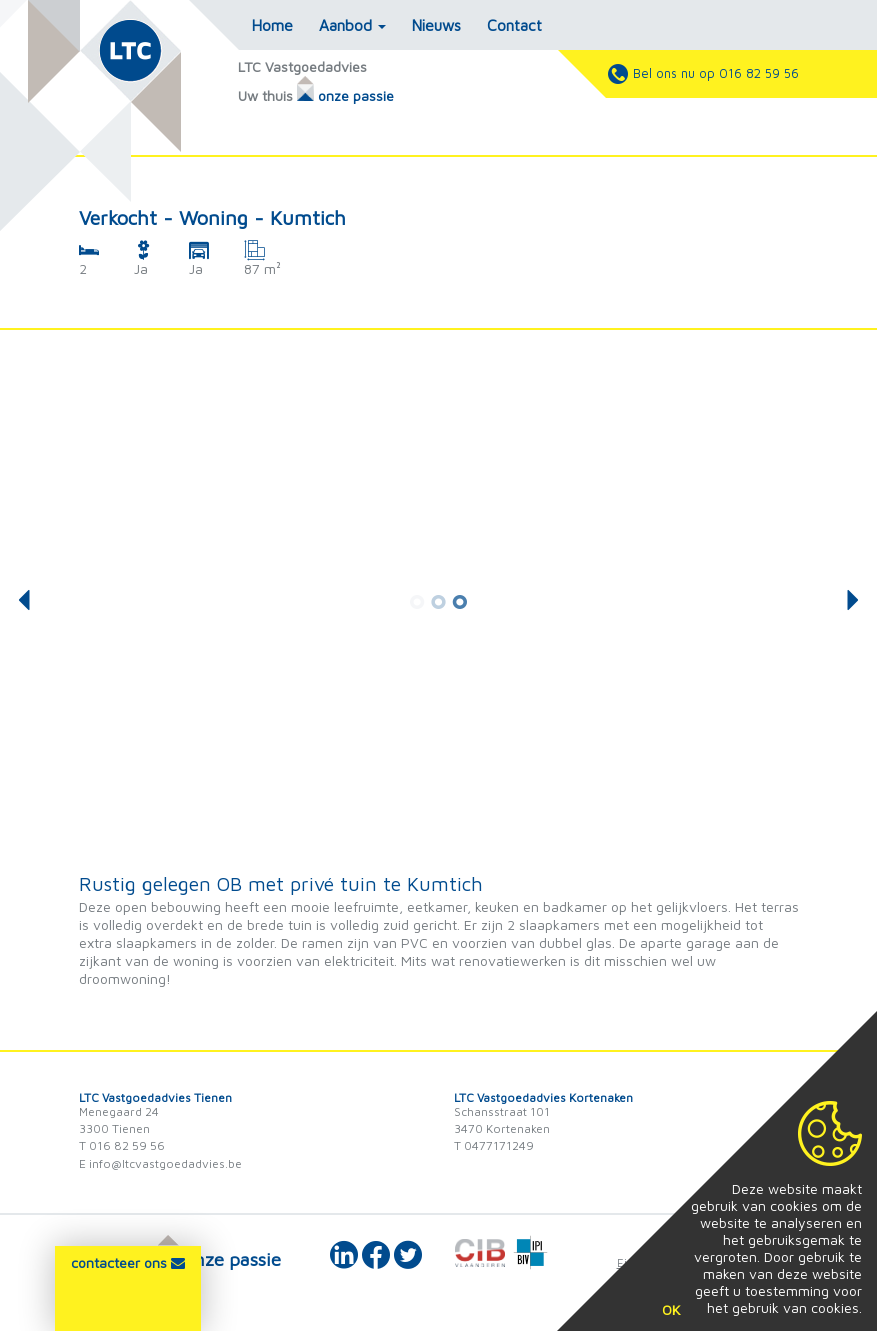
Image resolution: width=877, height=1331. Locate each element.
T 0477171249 (494, 1145)
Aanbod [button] (352, 25)
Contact (514, 25)
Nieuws (436, 25)
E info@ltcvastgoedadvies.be (160, 1163)
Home (272, 25)
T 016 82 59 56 (122, 1145)
